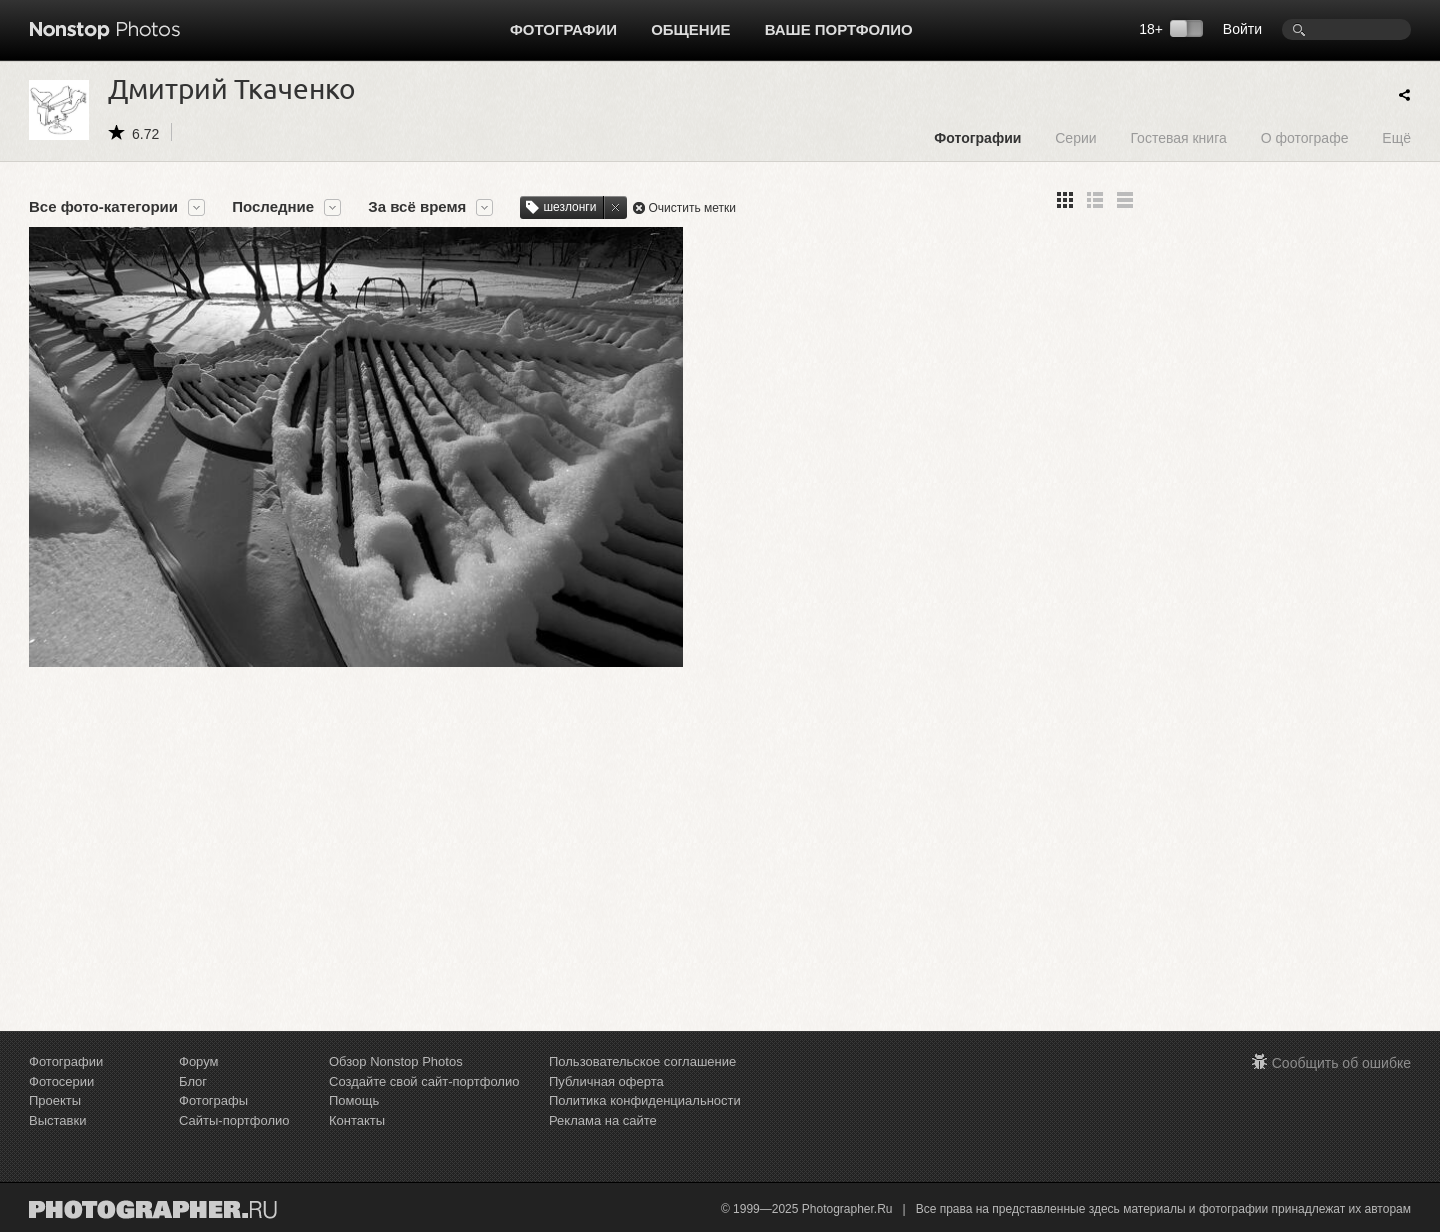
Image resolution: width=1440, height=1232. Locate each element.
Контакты (357, 1120)
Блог (193, 1081)
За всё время (417, 207)
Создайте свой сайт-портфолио (424, 1081)
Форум (199, 1061)
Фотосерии (61, 1081)
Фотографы (213, 1100)
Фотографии (563, 29)
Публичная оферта (606, 1081)
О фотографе (1305, 137)
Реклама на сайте (603, 1120)
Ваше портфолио (839, 29)
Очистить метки (692, 208)
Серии (1075, 137)
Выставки (57, 1120)
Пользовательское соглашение (642, 1061)
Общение (690, 29)
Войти (1242, 29)
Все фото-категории (103, 207)
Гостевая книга (1178, 137)
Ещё (1396, 137)
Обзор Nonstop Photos (396, 1061)
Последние (273, 207)
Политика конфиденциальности (645, 1100)
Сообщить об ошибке (1341, 1063)
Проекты (55, 1100)
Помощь (354, 1100)
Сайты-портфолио (234, 1120)
